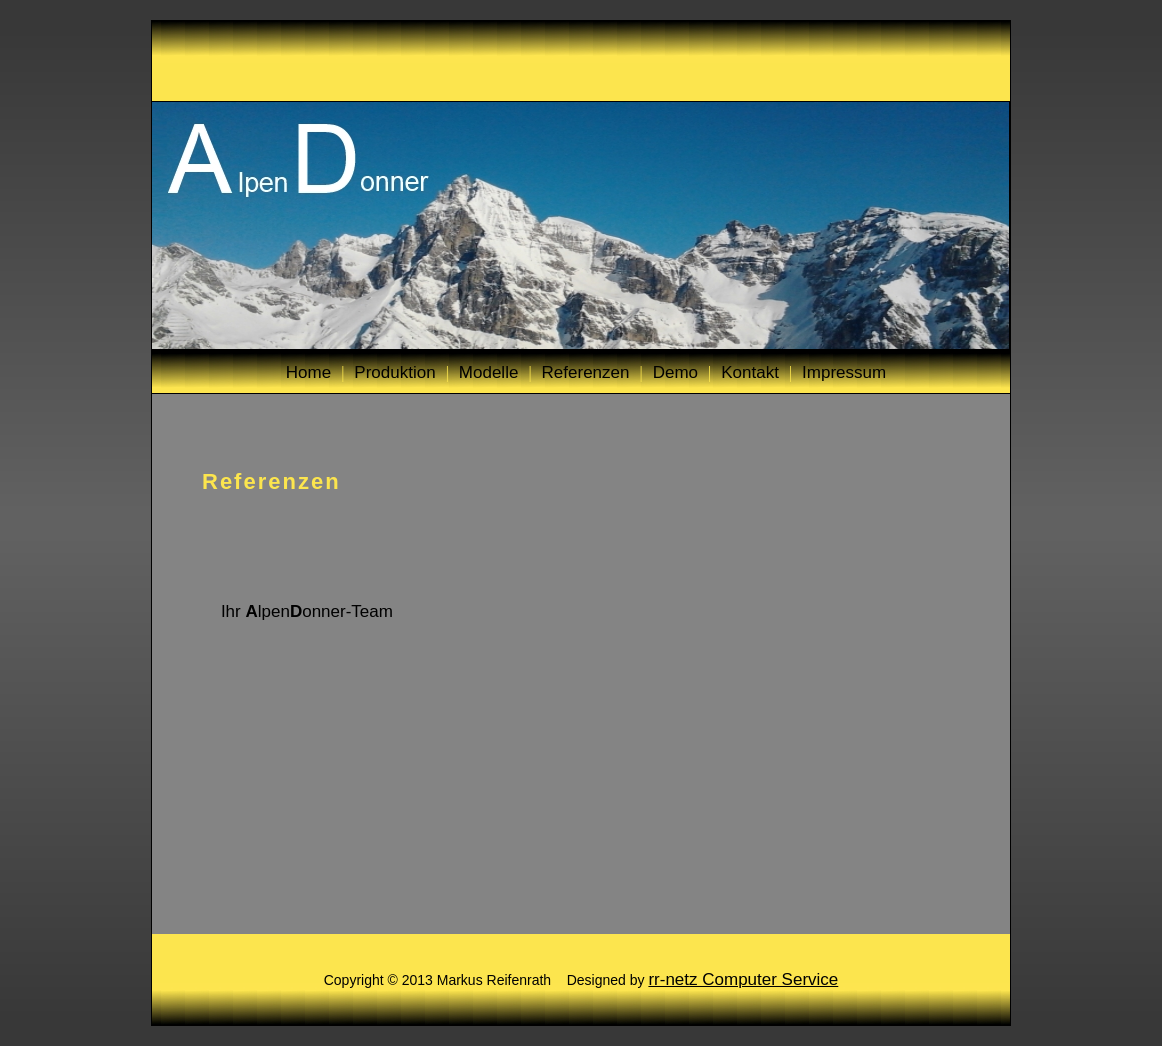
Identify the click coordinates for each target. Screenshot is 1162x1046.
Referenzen (586, 372)
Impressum (844, 372)
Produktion (394, 372)
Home (308, 372)
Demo (675, 372)
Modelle (489, 372)
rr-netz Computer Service (743, 979)
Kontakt (750, 372)
